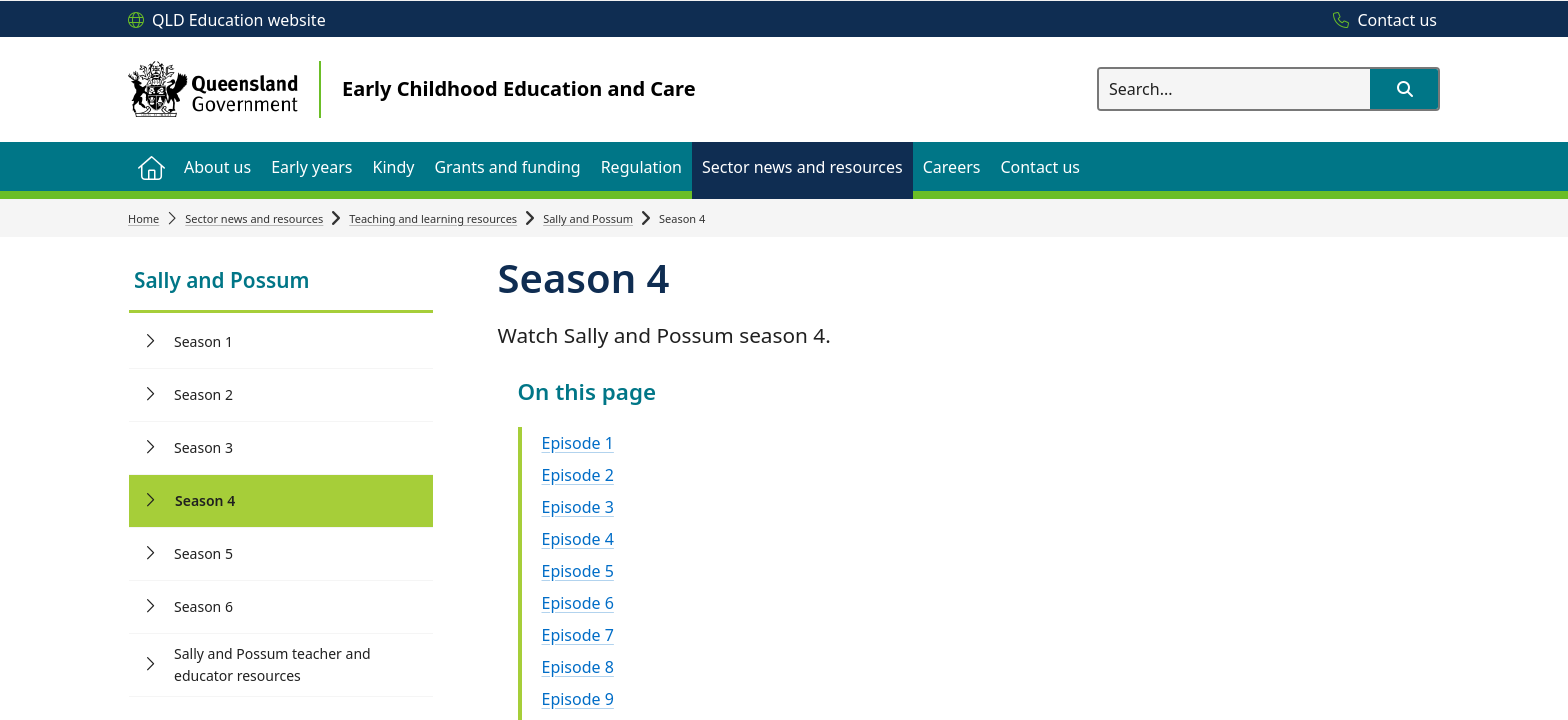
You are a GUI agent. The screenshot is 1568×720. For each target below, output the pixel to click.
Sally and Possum (588, 218)
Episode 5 (578, 571)
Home (143, 218)
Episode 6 (578, 603)
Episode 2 (578, 475)
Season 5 (203, 553)
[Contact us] (1380, 21)
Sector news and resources (254, 218)
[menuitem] (151, 166)
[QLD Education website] (227, 21)
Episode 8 (578, 667)
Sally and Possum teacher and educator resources (272, 664)
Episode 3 (578, 507)
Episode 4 (578, 539)
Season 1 (203, 341)
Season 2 (203, 394)
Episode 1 (578, 443)
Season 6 (203, 606)
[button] (1404, 89)
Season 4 (205, 500)
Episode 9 (578, 699)
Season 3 (203, 447)
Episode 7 (578, 635)
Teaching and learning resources (433, 218)
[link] (281, 282)
